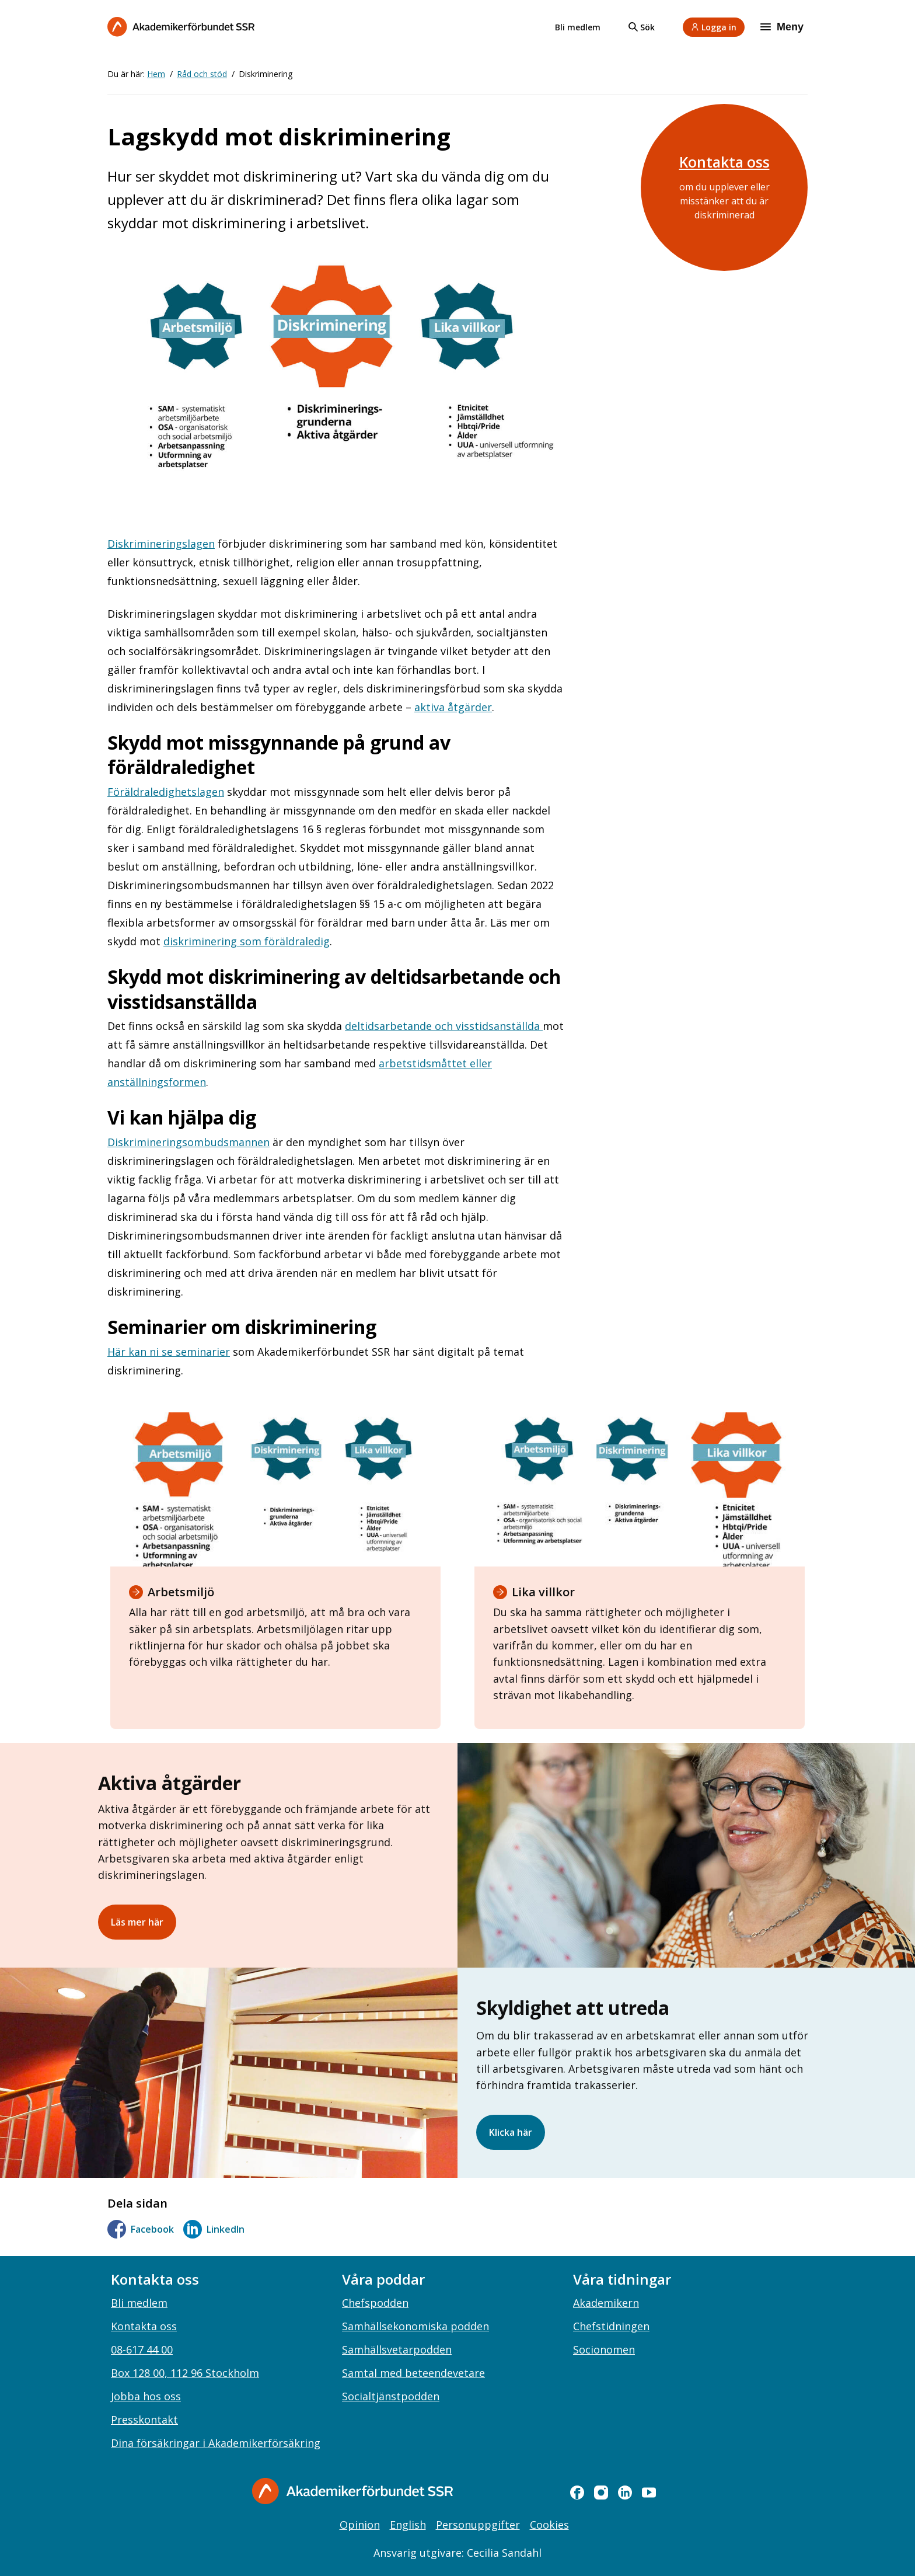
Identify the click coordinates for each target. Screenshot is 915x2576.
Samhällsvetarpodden (397, 2349)
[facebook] (577, 2493)
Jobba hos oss (146, 2396)
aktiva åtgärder (453, 707)
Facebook (140, 2229)
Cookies (549, 2525)
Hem (156, 73)
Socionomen (604, 2349)
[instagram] (601, 2493)
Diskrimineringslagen (161, 544)
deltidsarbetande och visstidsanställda (444, 1026)
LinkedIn (214, 2229)
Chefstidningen (611, 2326)
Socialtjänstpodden (390, 2396)
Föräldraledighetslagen (165, 792)
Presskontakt (144, 2420)
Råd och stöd (202, 73)
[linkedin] (625, 2493)
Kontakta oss (724, 162)
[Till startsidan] (180, 26)
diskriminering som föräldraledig (246, 941)
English (408, 2525)
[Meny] (783, 27)
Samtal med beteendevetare (413, 2373)
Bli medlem (577, 27)
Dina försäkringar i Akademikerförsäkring (215, 2443)
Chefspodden (375, 2303)
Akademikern (606, 2303)
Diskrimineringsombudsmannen (188, 1142)
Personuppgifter (478, 2525)
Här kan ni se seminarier (168, 1352)
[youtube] (649, 2493)
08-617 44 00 (142, 2349)
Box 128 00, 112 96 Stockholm (185, 2373)
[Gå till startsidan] (352, 2491)
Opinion (360, 2525)
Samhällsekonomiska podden (415, 2326)
